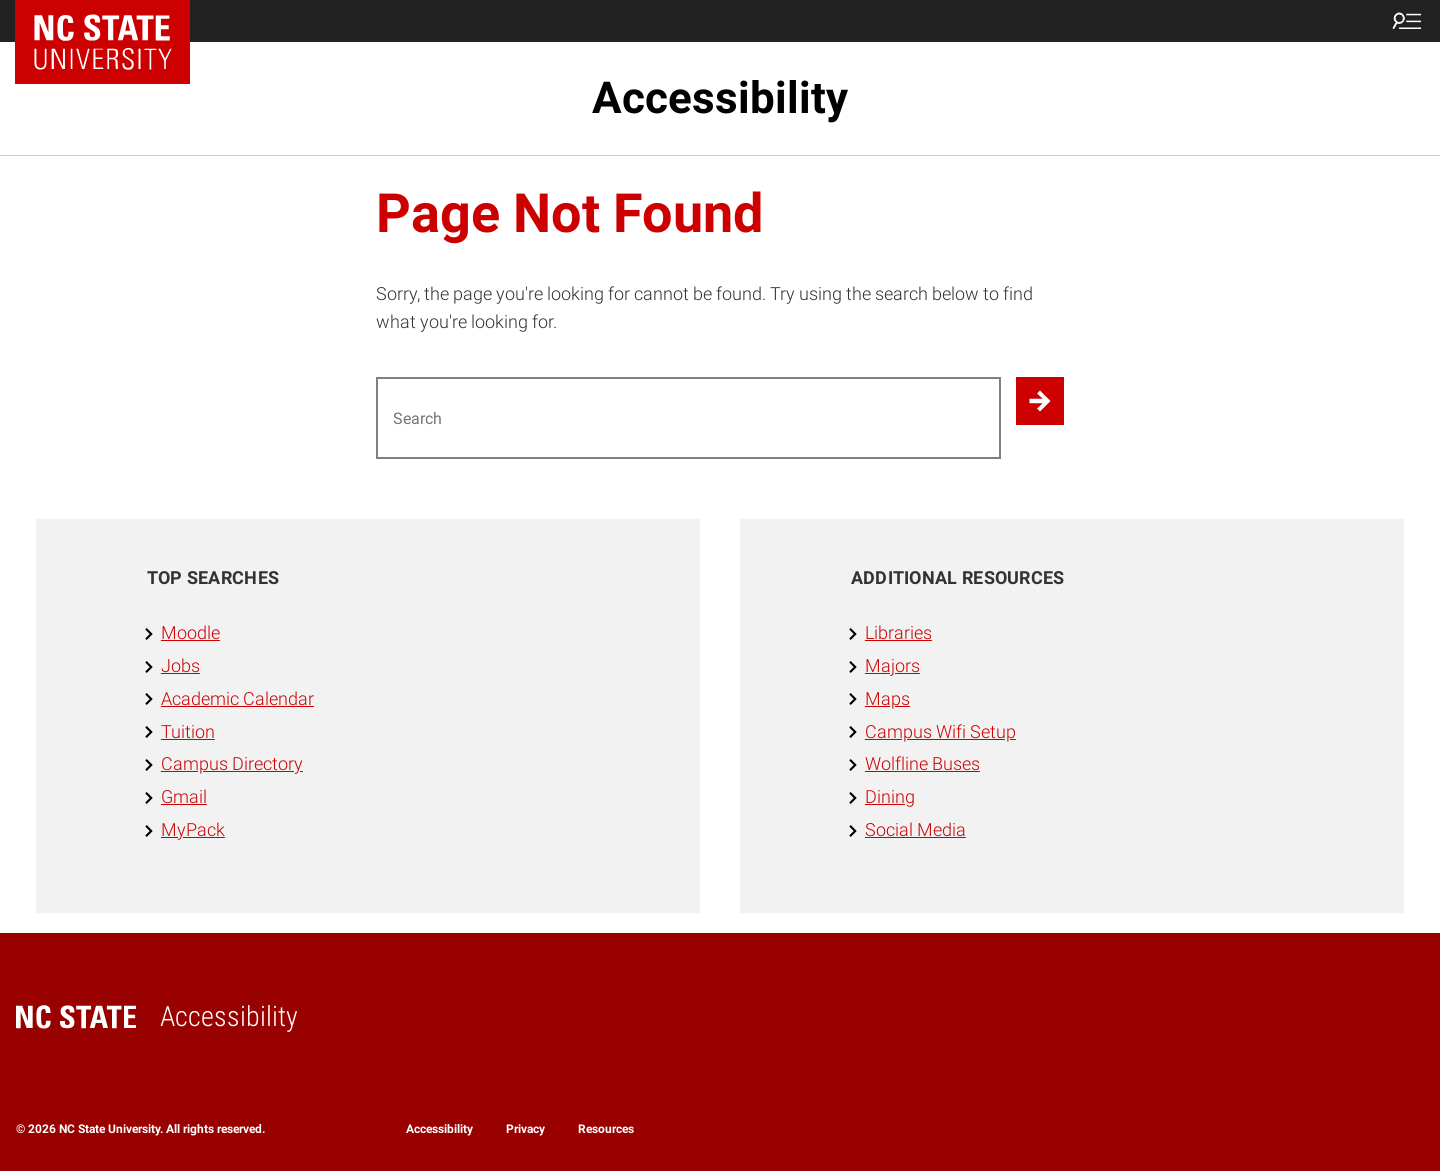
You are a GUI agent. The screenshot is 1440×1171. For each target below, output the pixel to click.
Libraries (898, 632)
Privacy (525, 1129)
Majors (892, 665)
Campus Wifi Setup (940, 731)
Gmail (184, 796)
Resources (606, 1129)
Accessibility (720, 98)
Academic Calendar (237, 698)
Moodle (190, 632)
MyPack (193, 829)
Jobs (180, 665)
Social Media (915, 829)
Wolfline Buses (922, 763)
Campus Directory (232, 763)
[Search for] (688, 418)
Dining (890, 796)
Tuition (188, 731)
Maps (887, 698)
